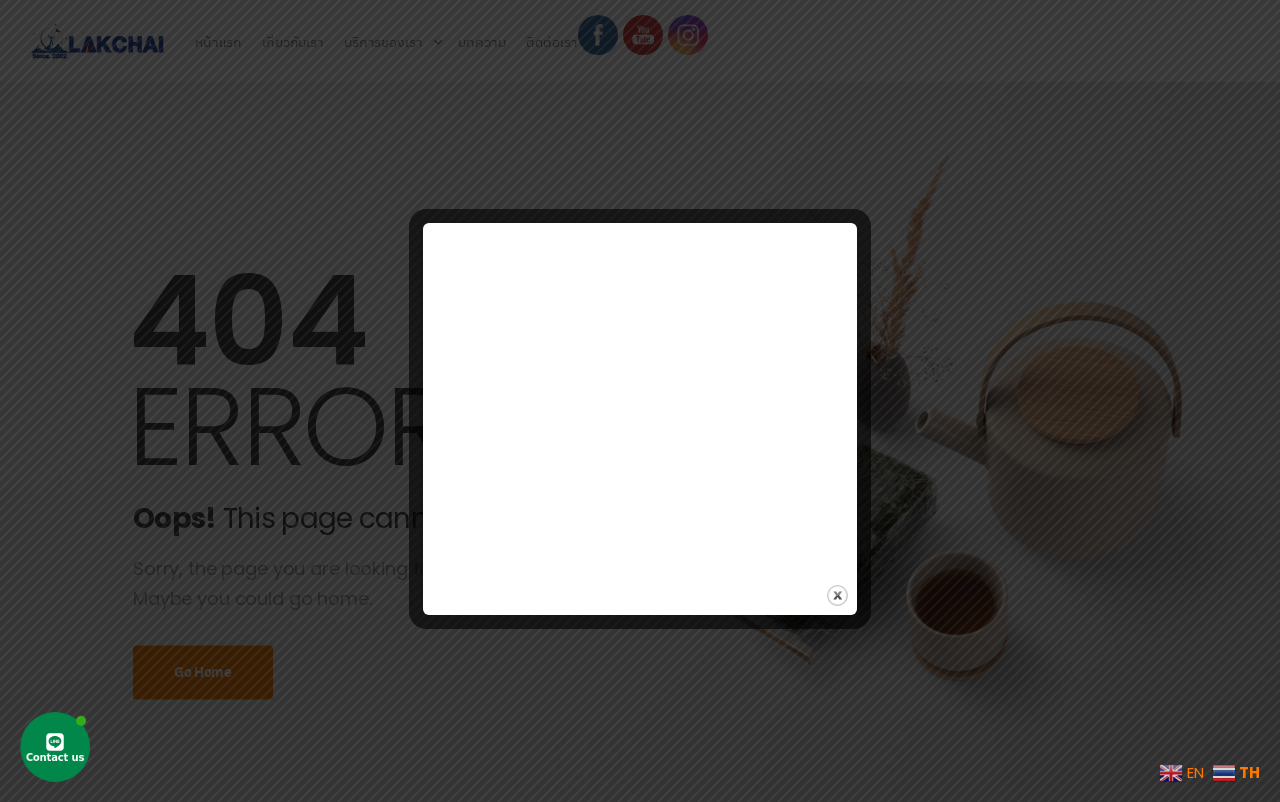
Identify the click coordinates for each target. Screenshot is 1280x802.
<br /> (640, 387)
